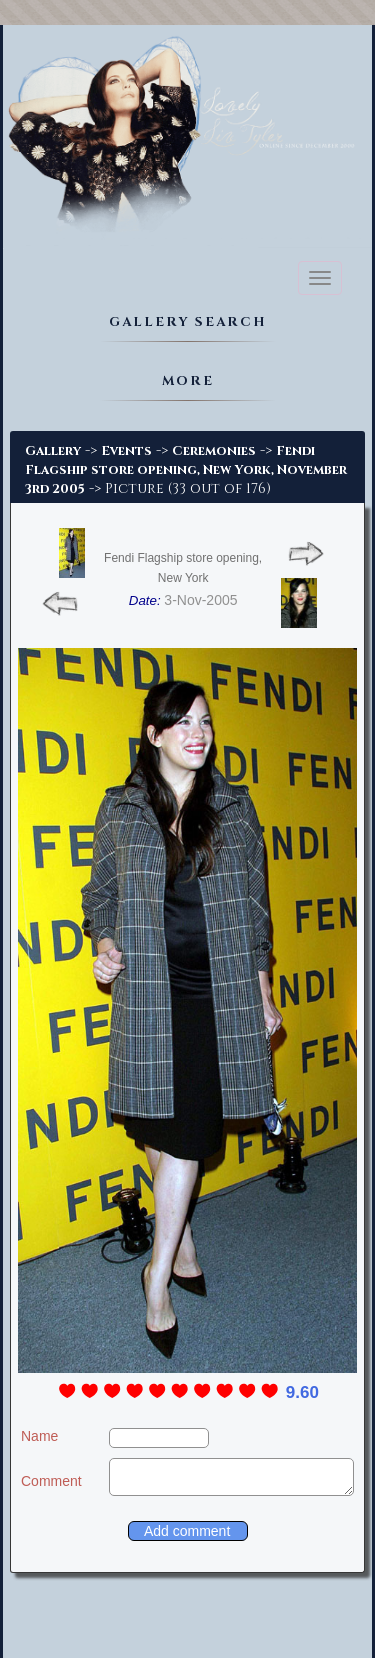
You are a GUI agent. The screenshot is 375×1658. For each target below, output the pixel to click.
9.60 (302, 1392)
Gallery (53, 451)
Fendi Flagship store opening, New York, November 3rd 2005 (186, 470)
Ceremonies (214, 451)
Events (126, 451)
